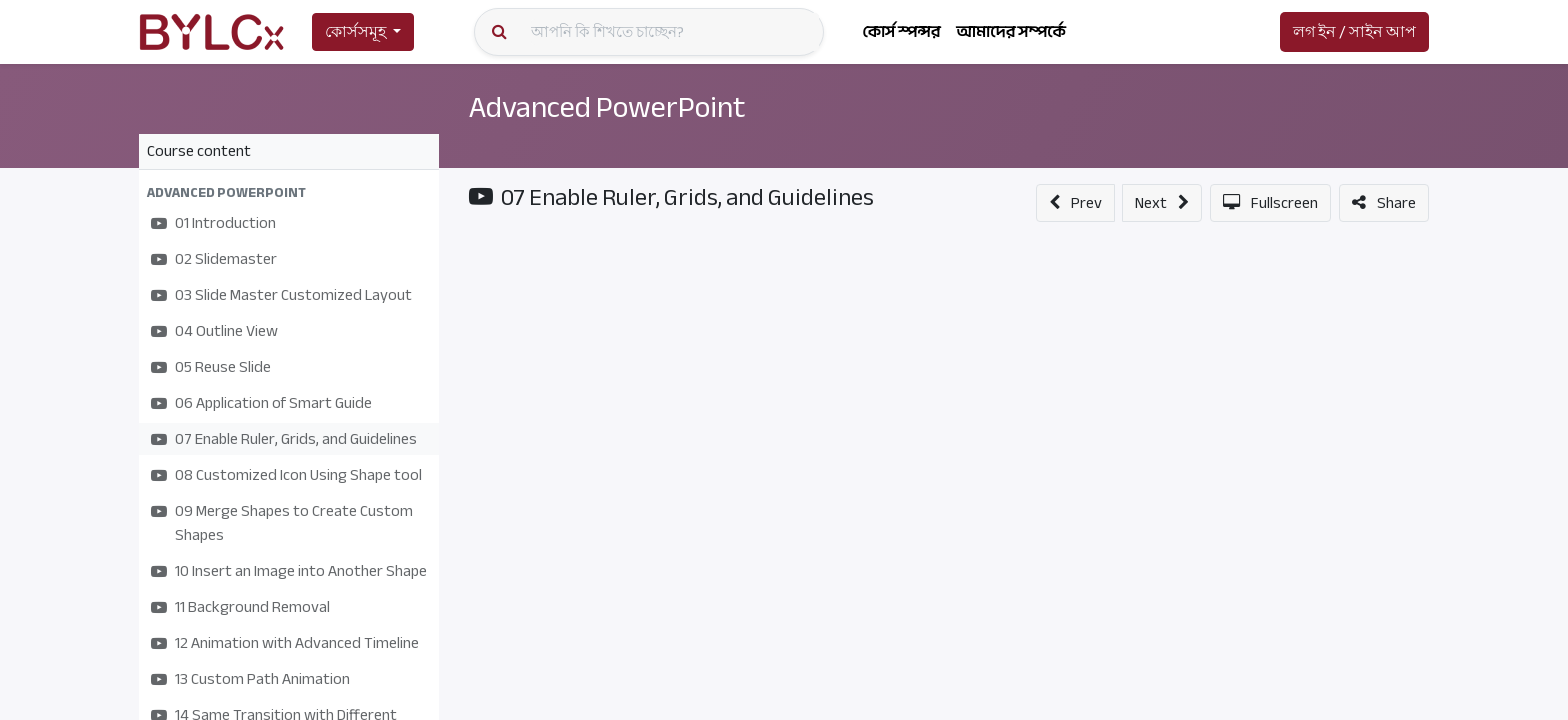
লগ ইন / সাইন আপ (1354, 32)
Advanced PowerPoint (613, 107)
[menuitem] (901, 32)
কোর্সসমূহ (355, 32)
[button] (289, 192)
